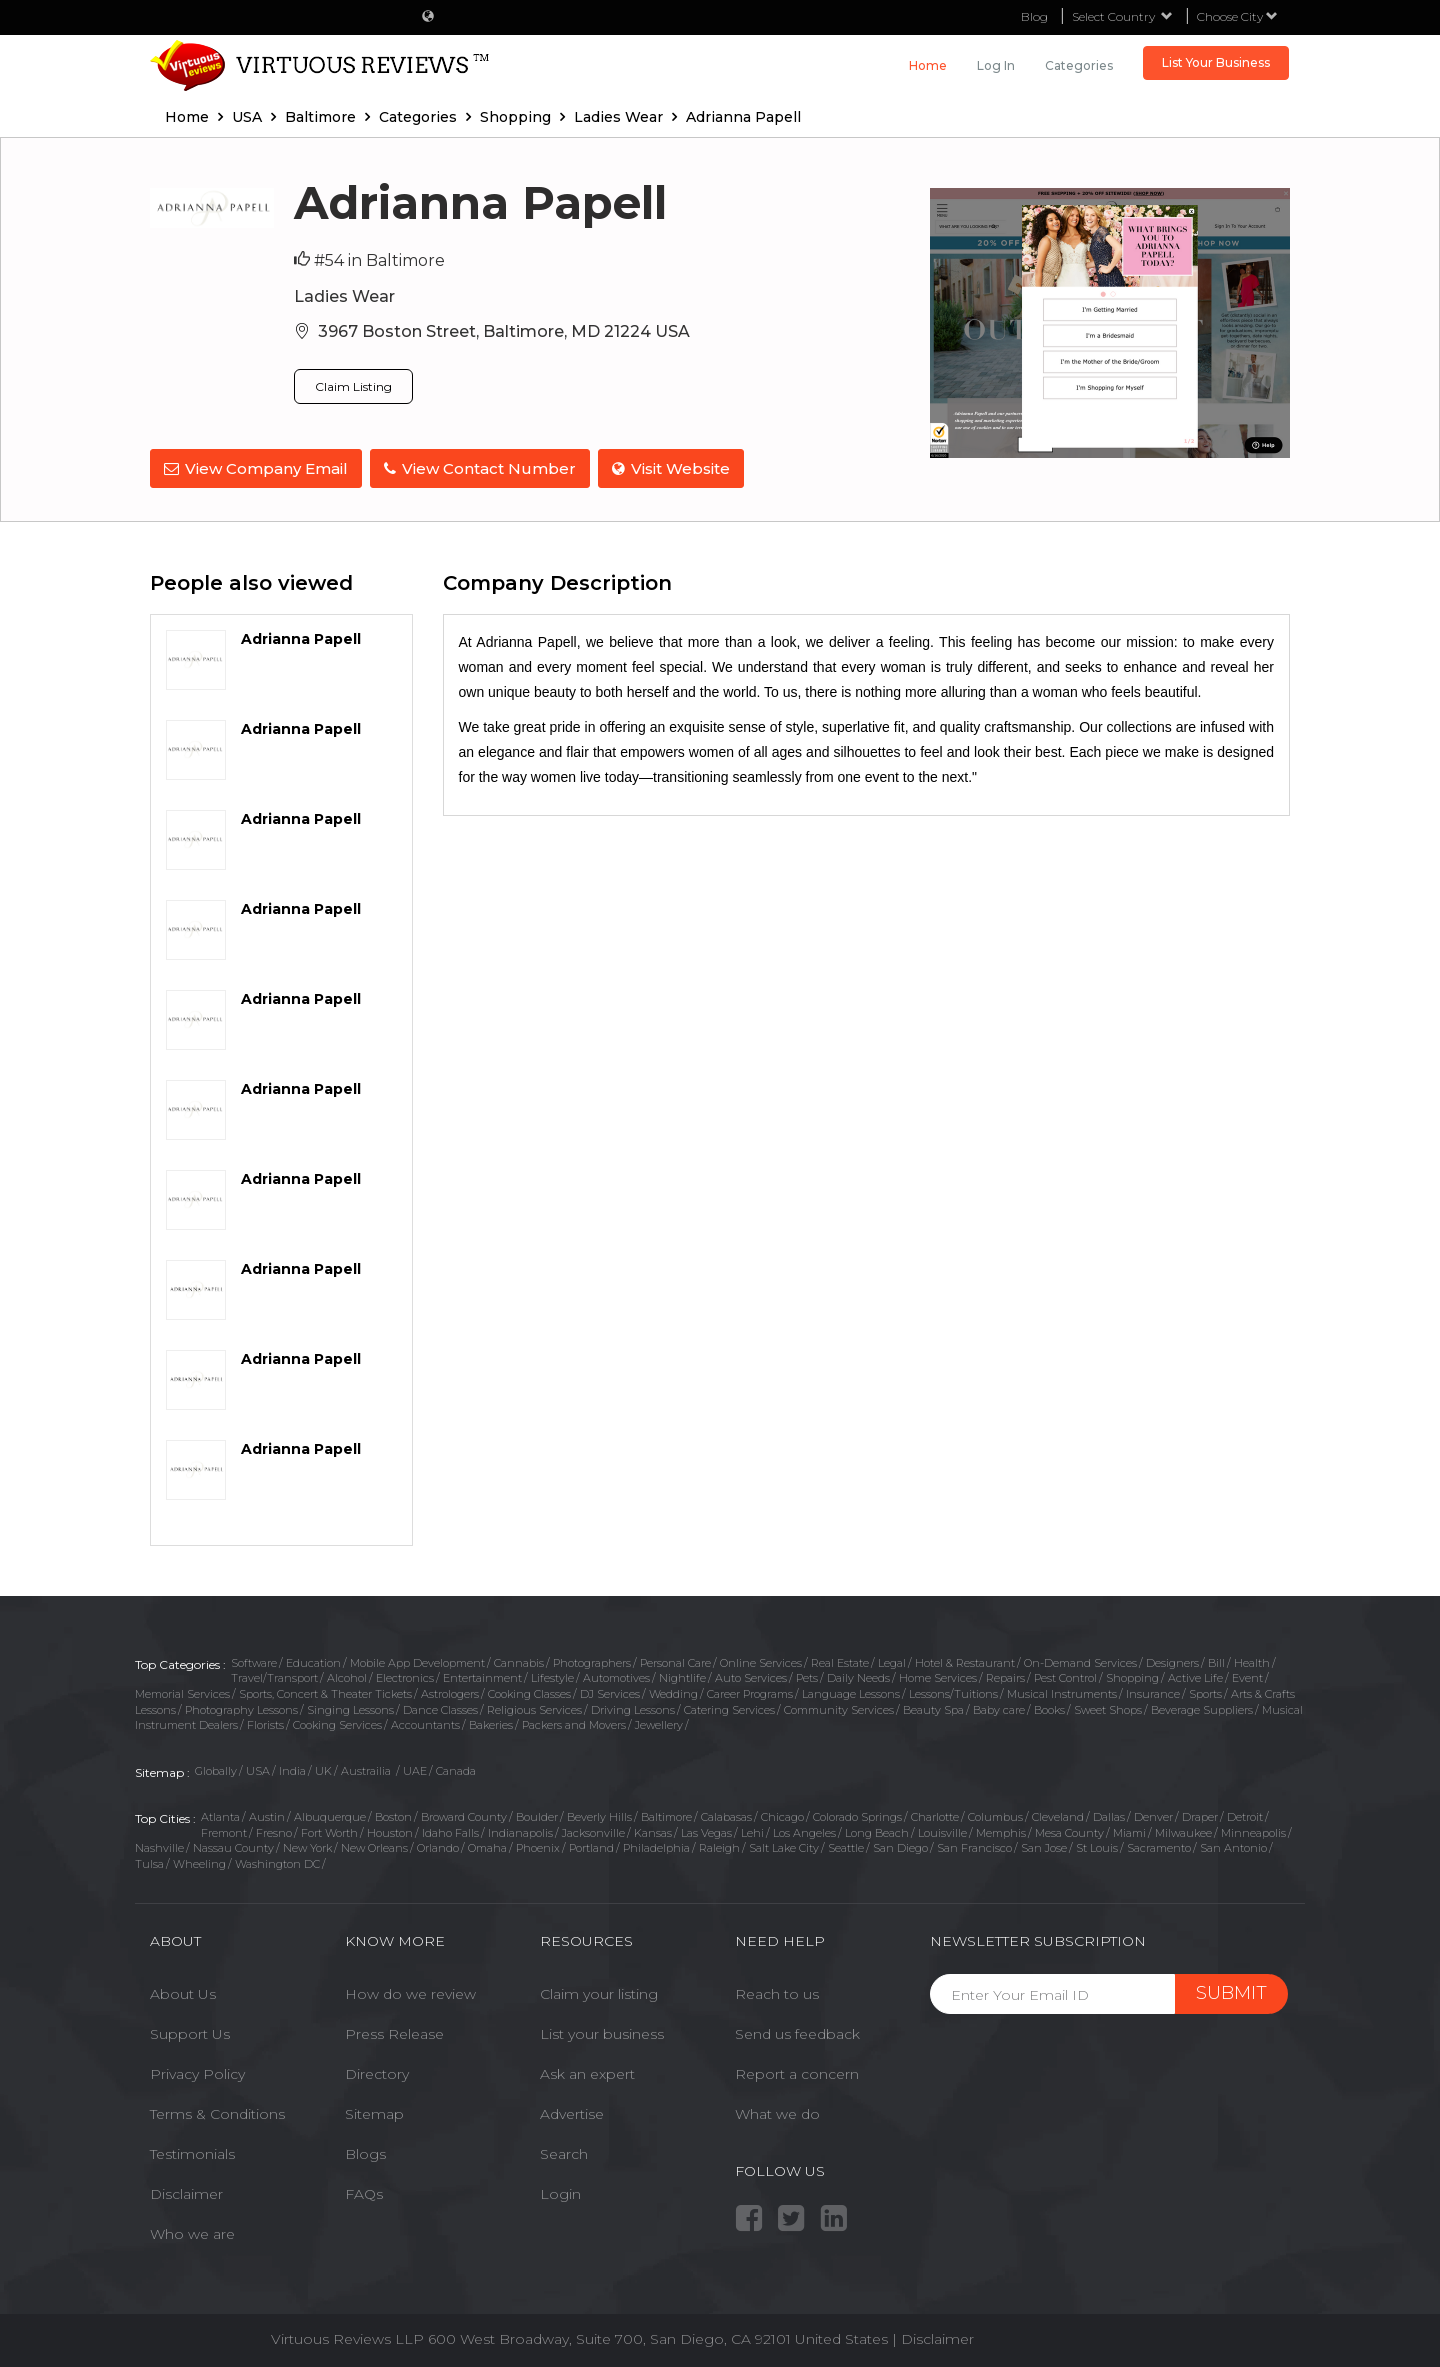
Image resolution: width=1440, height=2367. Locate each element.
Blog (1034, 16)
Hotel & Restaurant (965, 1660)
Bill (1216, 1660)
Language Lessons (851, 1692)
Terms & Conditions (217, 2112)
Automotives (616, 1676)
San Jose (1044, 1846)
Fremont (224, 1830)
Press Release (394, 2032)
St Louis (1097, 1846)
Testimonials (192, 2152)
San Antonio (1233, 1846)
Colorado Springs (857, 1815)
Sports (1205, 1692)
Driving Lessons (633, 1708)
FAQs (364, 2192)
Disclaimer (186, 2192)
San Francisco (974, 1846)
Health (1252, 1660)
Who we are (192, 2232)
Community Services (839, 1708)
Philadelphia (656, 1846)
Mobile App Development (417, 1660)
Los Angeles (804, 1830)
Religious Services (534, 1708)
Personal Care (675, 1660)
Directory (377, 2072)
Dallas (1109, 1815)
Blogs (365, 2152)
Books (1049, 1708)
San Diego (900, 1846)
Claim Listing (353, 386)
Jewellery (659, 1723)
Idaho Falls (450, 1830)
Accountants (425, 1723)
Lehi (752, 1830)
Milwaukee (1183, 1830)
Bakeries (491, 1723)
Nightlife (682, 1676)
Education (313, 1660)
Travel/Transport (274, 1676)
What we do (777, 2112)
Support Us (190, 2032)
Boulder (537, 1815)
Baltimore (666, 1815)
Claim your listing (599, 1992)
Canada (456, 1769)
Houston (390, 1830)
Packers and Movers (574, 1723)
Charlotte (935, 1815)
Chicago (782, 1815)
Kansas (653, 1830)
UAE (415, 1769)
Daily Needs (858, 1676)
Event (1247, 1676)
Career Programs (750, 1692)
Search (564, 2152)
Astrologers (450, 1692)
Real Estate (840, 1660)
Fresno (274, 1830)
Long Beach (877, 1830)
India (292, 1769)
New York (307, 1846)
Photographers (592, 1660)
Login (560, 2192)
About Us (183, 1992)
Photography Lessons (241, 1708)
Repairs (1005, 1676)
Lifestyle (552, 1676)
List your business (602, 2032)
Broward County (464, 1815)
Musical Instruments (1062, 1692)
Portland (591, 1846)
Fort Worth (329, 1830)
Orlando (438, 1846)
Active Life (1195, 1676)
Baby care (999, 1708)
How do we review (410, 1992)
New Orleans (374, 1846)
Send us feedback (797, 2032)
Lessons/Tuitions (953, 1692)
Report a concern (797, 2072)
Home (928, 65)
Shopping (1132, 1676)
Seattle (846, 1846)
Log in (996, 65)
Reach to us (777, 1992)
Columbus (995, 1815)
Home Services (938, 1676)
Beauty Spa (933, 1708)
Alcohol (347, 1676)
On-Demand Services (1080, 1660)
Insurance (1153, 1692)
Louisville (942, 1830)
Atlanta (220, 1815)
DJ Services (610, 1692)
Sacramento (1159, 1846)
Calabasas (726, 1815)
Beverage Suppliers (1202, 1708)
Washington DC (277, 1862)
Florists (265, 1723)
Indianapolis (520, 1830)
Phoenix (538, 1846)
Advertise (572, 2112)
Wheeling (199, 1862)
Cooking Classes (529, 1692)
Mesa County (1069, 1830)
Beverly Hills (599, 1815)
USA (258, 1769)
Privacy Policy (197, 2072)
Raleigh (719, 1846)
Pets (807, 1676)
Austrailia (367, 1769)
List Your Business (1216, 62)
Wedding (673, 1692)
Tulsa (149, 1862)
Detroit (1245, 1815)
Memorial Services (182, 1692)
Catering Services (729, 1708)
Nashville (159, 1846)
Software (254, 1660)
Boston (393, 1815)
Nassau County (233, 1846)
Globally (216, 1769)
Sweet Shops (1108, 1708)
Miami (1129, 1830)
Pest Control (1065, 1676)
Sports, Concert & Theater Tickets (325, 1692)
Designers (1172, 1660)
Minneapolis (1253, 1830)
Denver (1153, 1815)
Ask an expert (587, 2072)
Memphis (1001, 1830)
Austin (267, 1815)
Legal (892, 1660)
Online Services (761, 1660)
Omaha (487, 1846)
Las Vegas (706, 1830)
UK (323, 1769)
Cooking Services (337, 1723)
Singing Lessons (350, 1708)
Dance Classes (440, 1708)
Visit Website (675, 468)
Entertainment (482, 1676)
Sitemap (374, 2112)
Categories (1079, 65)
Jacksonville (593, 1830)
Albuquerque (330, 1815)
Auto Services (751, 1676)
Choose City (1237, 16)
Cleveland (1058, 1815)
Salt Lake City (784, 1846)
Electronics (405, 1676)
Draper (1200, 1815)
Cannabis (519, 1660)
